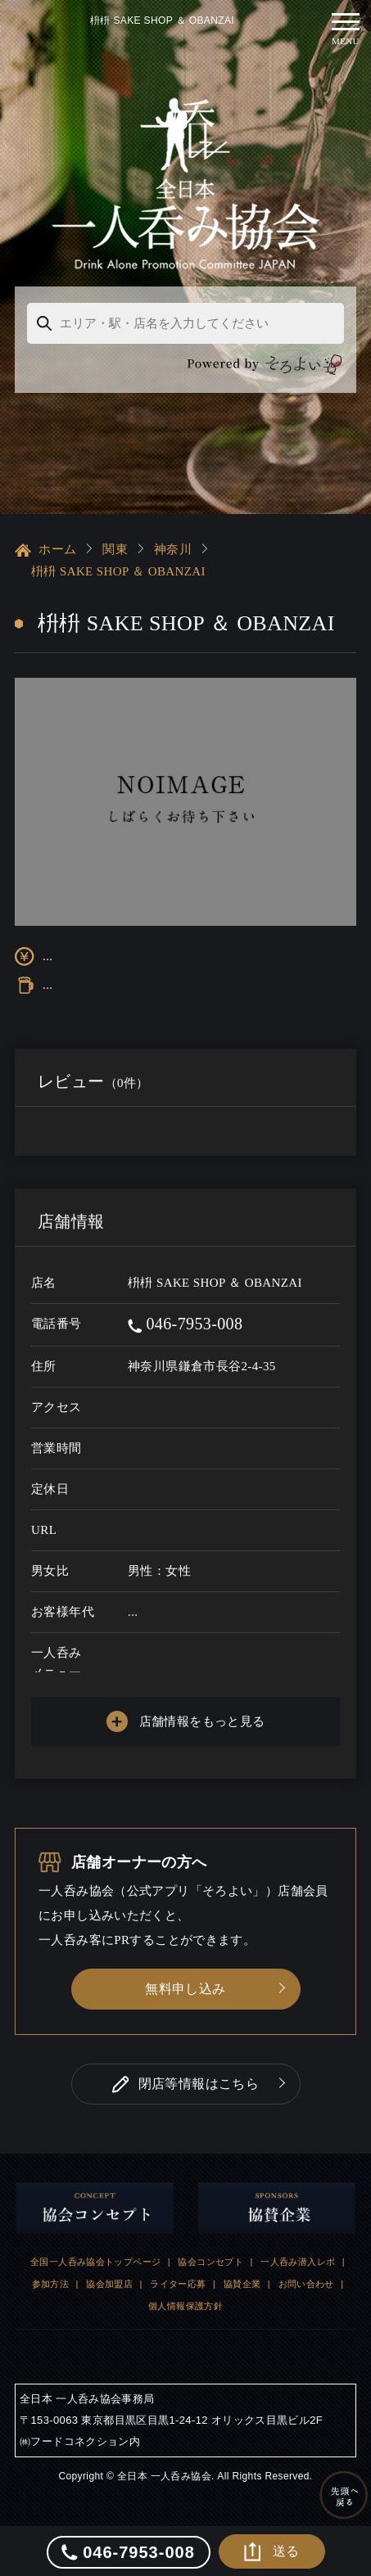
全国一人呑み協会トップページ (95, 2261)
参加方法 (51, 2283)
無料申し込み (185, 1988)
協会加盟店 (109, 2283)
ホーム (45, 549)
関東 (115, 548)
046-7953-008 (185, 1323)
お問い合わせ (306, 2283)
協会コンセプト (210, 2261)
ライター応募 (178, 2283)
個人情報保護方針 (185, 2305)
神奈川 (173, 548)
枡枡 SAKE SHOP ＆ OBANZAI (118, 570)
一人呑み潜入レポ (297, 2261)
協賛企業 (242, 2283)
